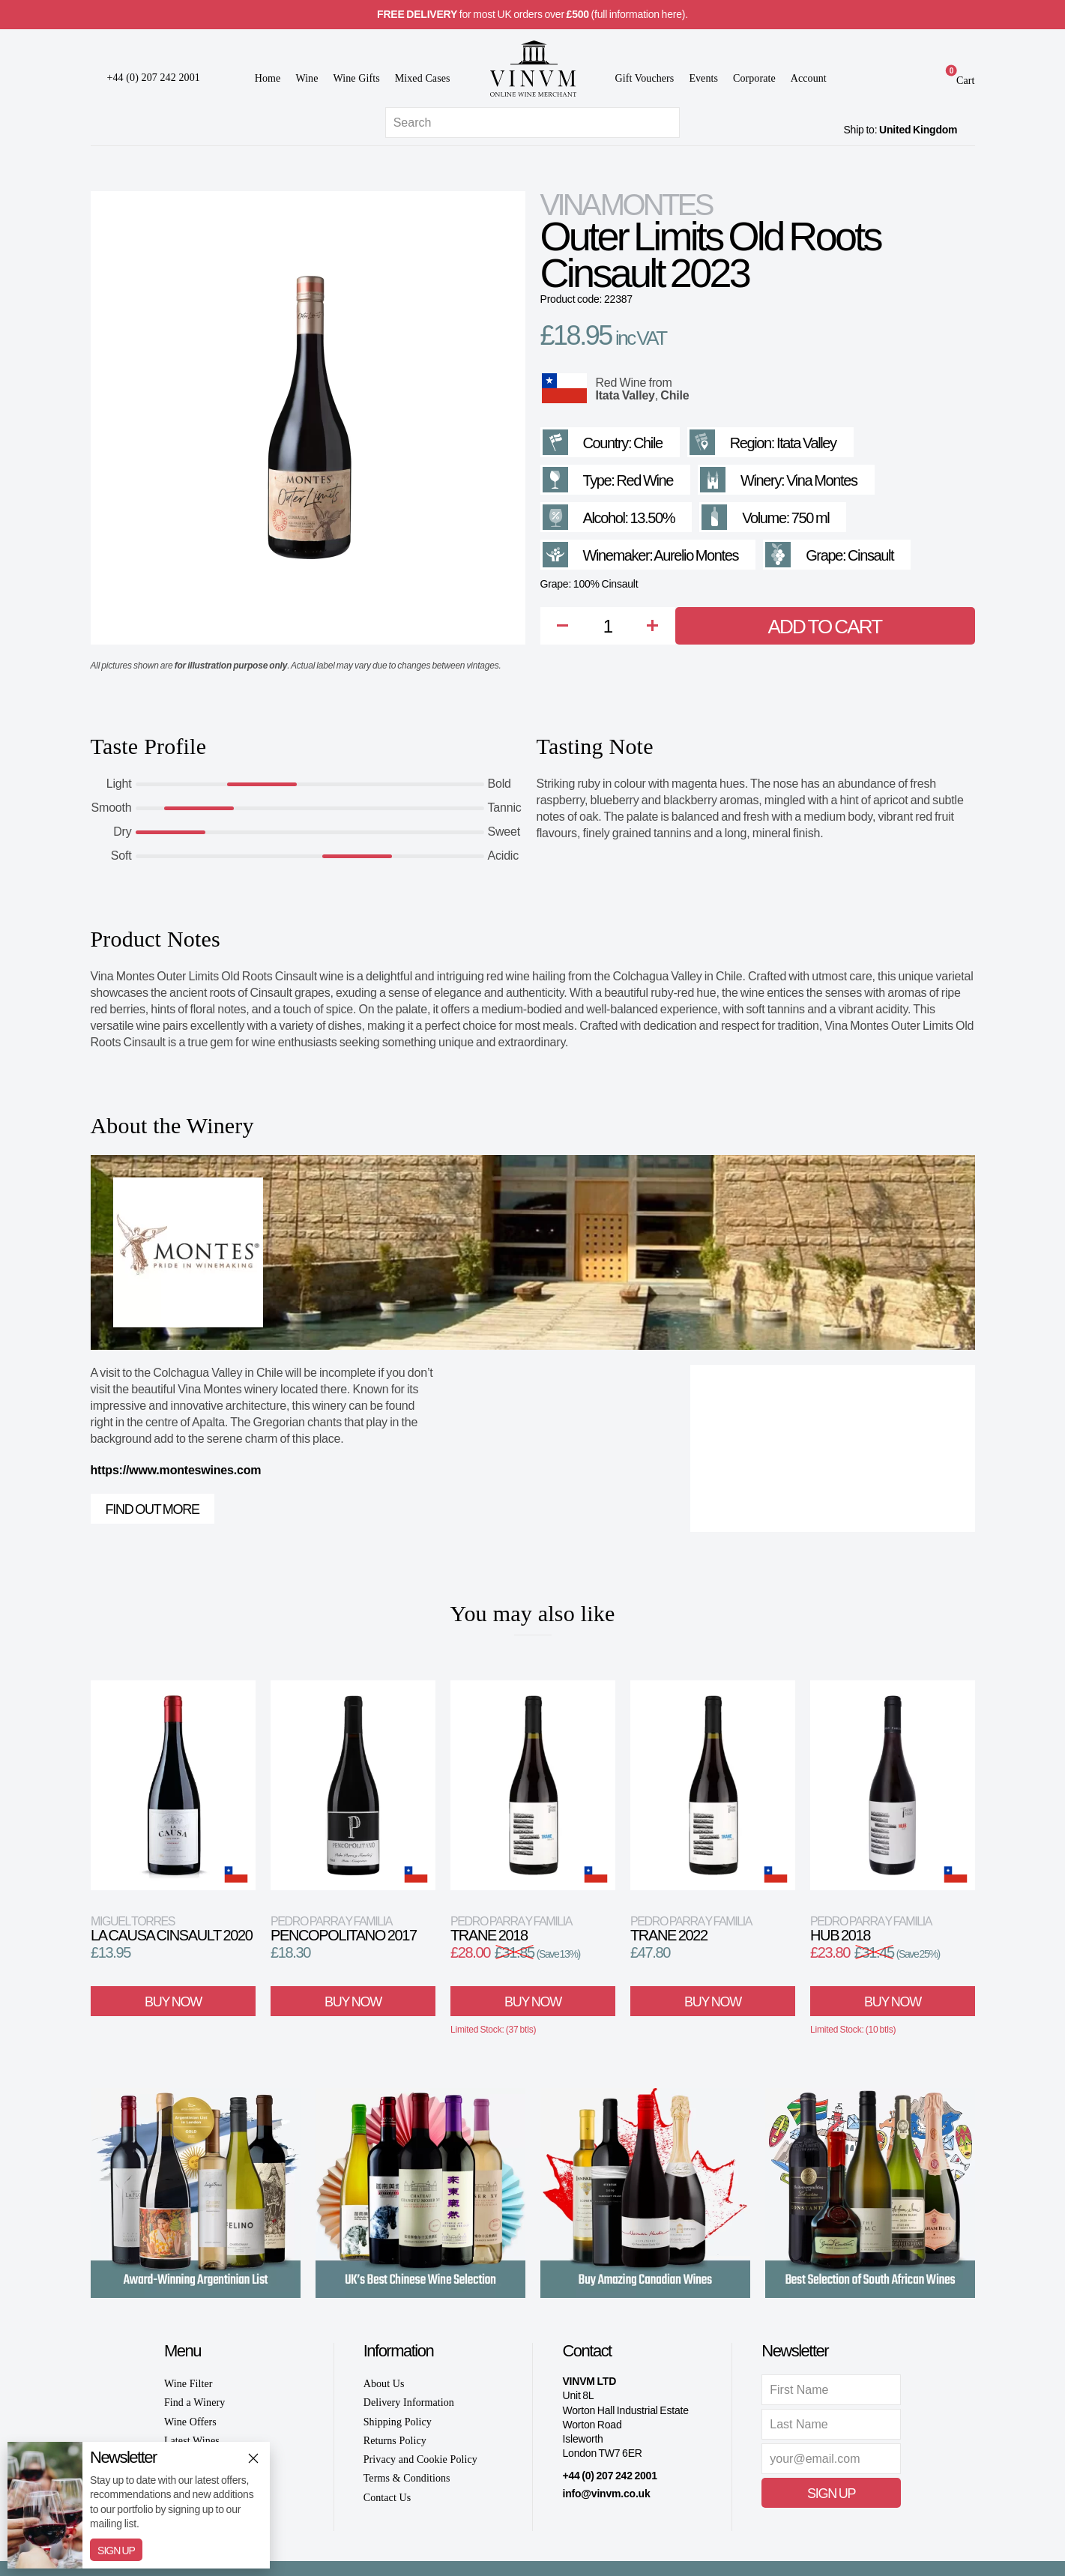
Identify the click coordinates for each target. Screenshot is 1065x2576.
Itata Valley (625, 395)
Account (809, 78)
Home (268, 78)
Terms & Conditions (406, 2478)
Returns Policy (394, 2440)
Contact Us (387, 2497)
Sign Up (116, 2551)
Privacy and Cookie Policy (420, 2459)
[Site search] (532, 122)
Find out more (152, 1509)
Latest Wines (192, 2440)
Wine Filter (188, 2383)
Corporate (754, 78)
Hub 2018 (871, 1929)
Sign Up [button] (831, 2493)
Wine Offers (190, 2422)
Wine (306, 78)
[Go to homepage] (533, 68)
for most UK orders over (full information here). (532, 14)
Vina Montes (626, 204)
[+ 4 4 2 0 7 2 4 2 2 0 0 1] (145, 77)
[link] (956, 80)
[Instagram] (600, 2516)
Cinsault (870, 555)
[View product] (173, 1785)
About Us (384, 2383)
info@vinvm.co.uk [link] (606, 2494)
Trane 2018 (511, 1929)
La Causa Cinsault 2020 (171, 1929)
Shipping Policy (397, 2422)
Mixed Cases (422, 78)
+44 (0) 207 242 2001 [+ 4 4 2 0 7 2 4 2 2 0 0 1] (609, 2476)
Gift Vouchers (645, 78)
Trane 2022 (691, 1929)
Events (703, 78)
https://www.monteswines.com (176, 1470)
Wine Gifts (357, 78)
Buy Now (173, 2001)
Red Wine (621, 382)
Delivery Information (408, 2402)
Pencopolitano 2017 (344, 1929)
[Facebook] (570, 2516)
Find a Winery (194, 2402)
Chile (674, 395)
